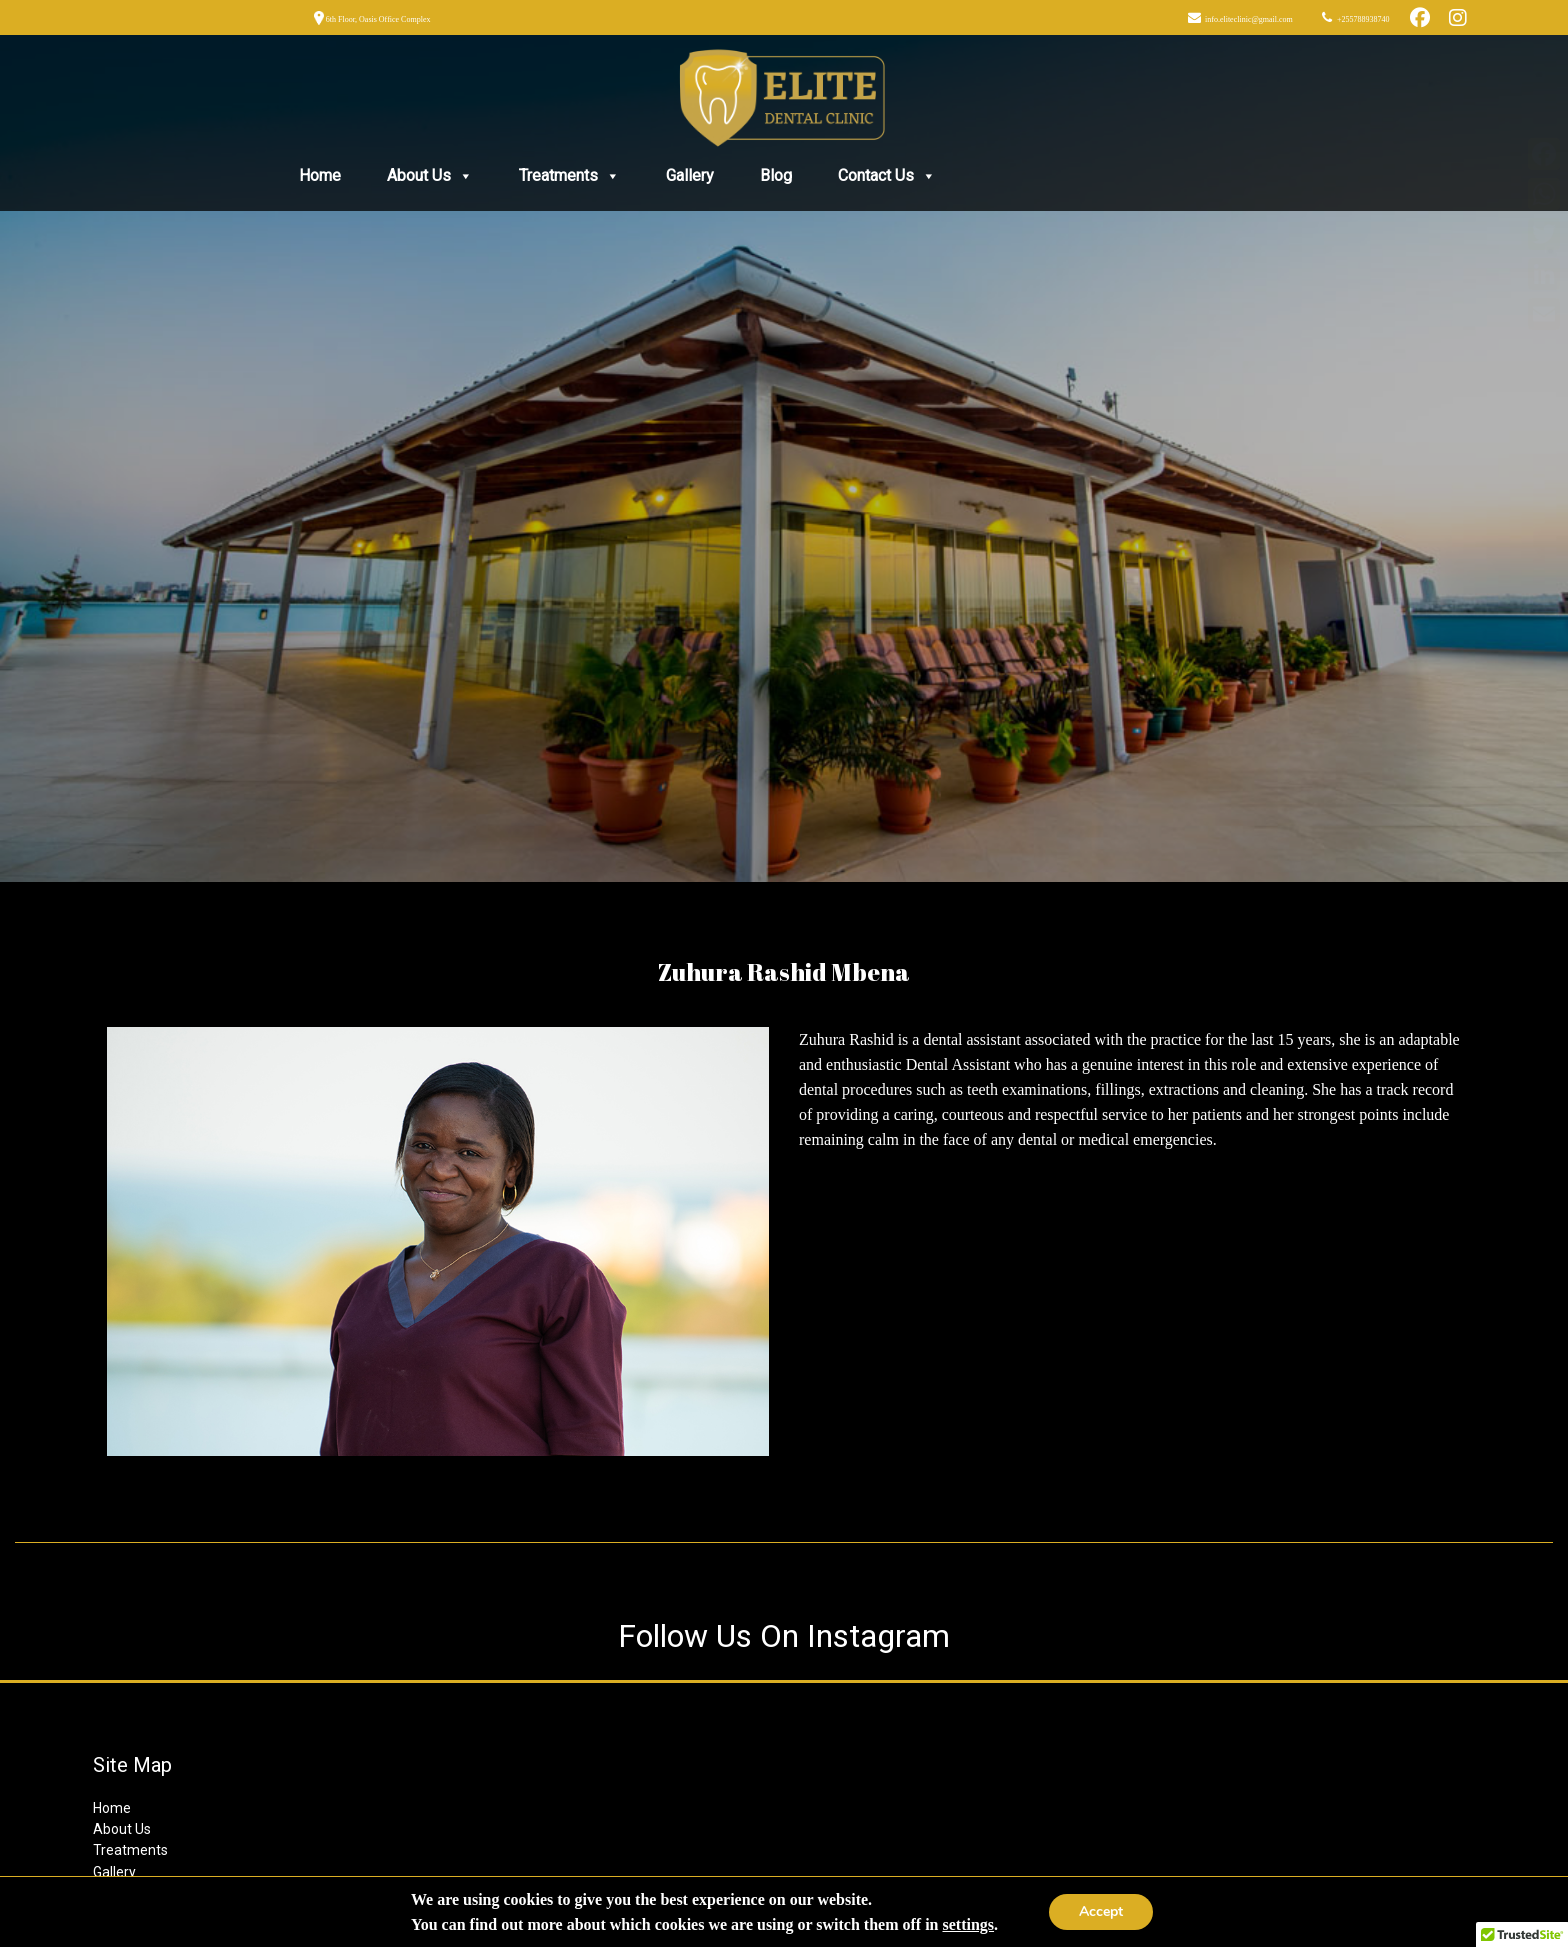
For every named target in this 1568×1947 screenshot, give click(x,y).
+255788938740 (1362, 19)
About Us (430, 175)
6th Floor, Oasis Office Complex (377, 19)
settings (968, 1924)
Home (320, 175)
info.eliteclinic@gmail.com (1248, 19)
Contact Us (887, 175)
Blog (776, 175)
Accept (1101, 1911)
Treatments (569, 175)
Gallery (690, 175)
